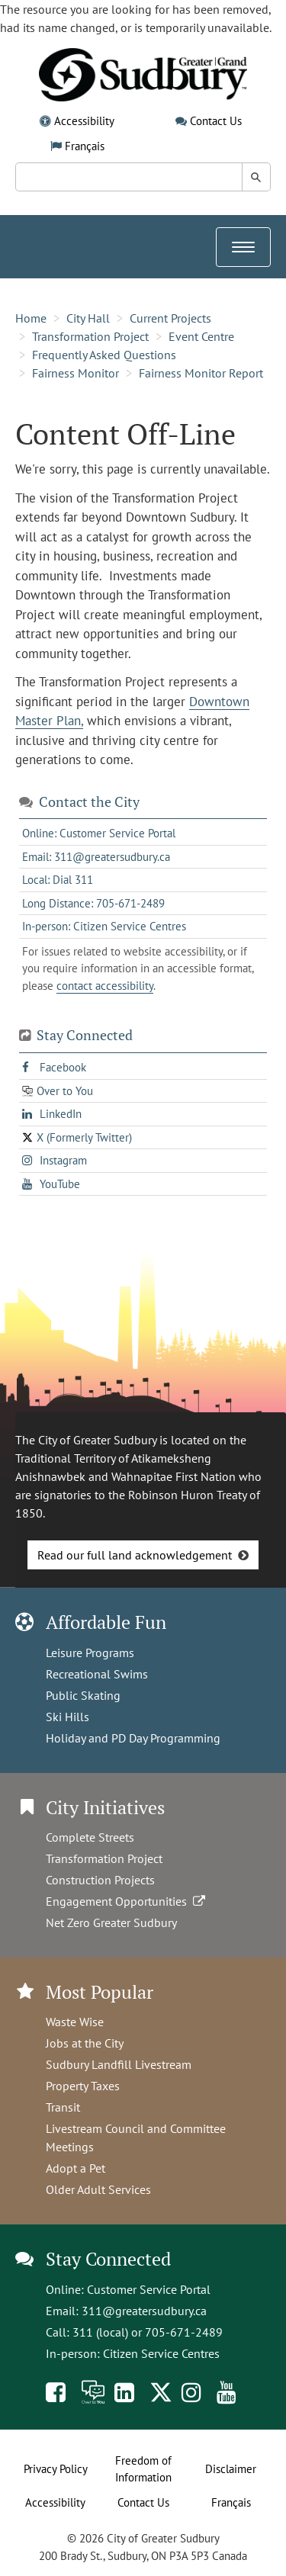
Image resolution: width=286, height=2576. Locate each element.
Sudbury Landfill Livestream (118, 2064)
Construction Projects (100, 1879)
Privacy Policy (56, 2469)
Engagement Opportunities (127, 1901)
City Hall (88, 318)
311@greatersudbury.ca (144, 2310)
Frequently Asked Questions (104, 354)
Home (31, 318)
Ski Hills (67, 1716)
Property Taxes (83, 2085)
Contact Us (216, 121)
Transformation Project (90, 336)
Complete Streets (90, 1837)
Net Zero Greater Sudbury (111, 1922)
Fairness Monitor (75, 373)
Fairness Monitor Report (201, 373)
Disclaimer (230, 2469)
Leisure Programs (90, 1652)
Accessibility (84, 121)
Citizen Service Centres (161, 2353)
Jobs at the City (85, 2043)
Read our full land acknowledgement (134, 1555)
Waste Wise (75, 2021)
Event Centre (201, 336)
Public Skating (83, 1695)
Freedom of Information (143, 2469)
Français (84, 146)
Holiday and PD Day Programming (133, 1738)
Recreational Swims (97, 1673)
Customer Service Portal (148, 2289)
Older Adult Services (98, 2189)
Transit (63, 2107)
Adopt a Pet (75, 2168)
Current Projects (170, 318)
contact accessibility (104, 985)
